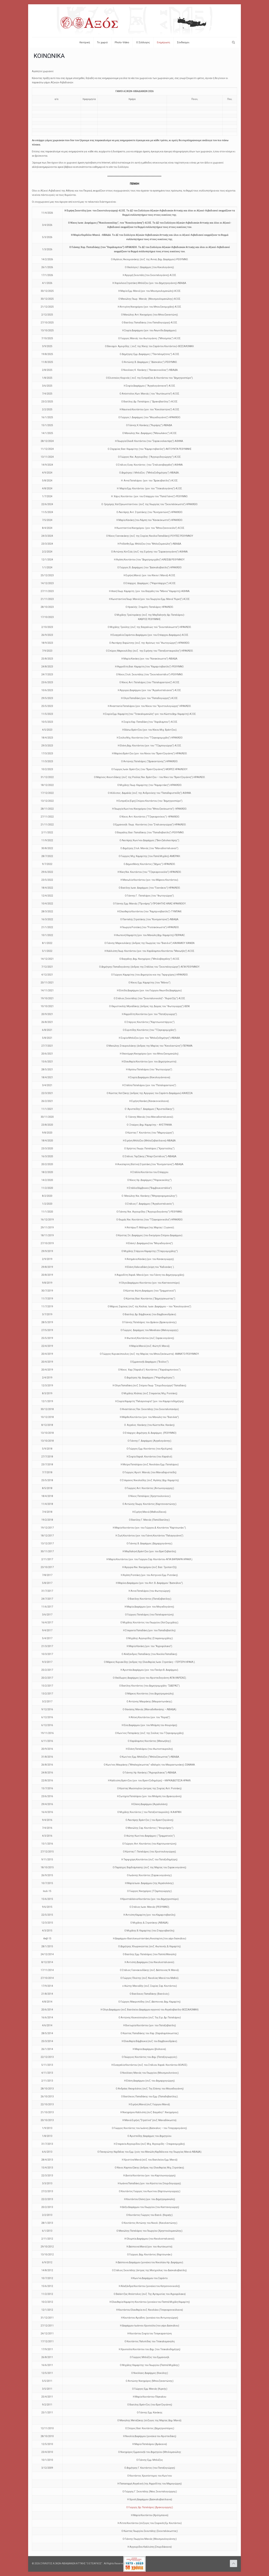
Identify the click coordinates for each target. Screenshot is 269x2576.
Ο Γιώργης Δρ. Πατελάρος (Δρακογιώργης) (149, 2507)
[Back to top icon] (233, 2563)
